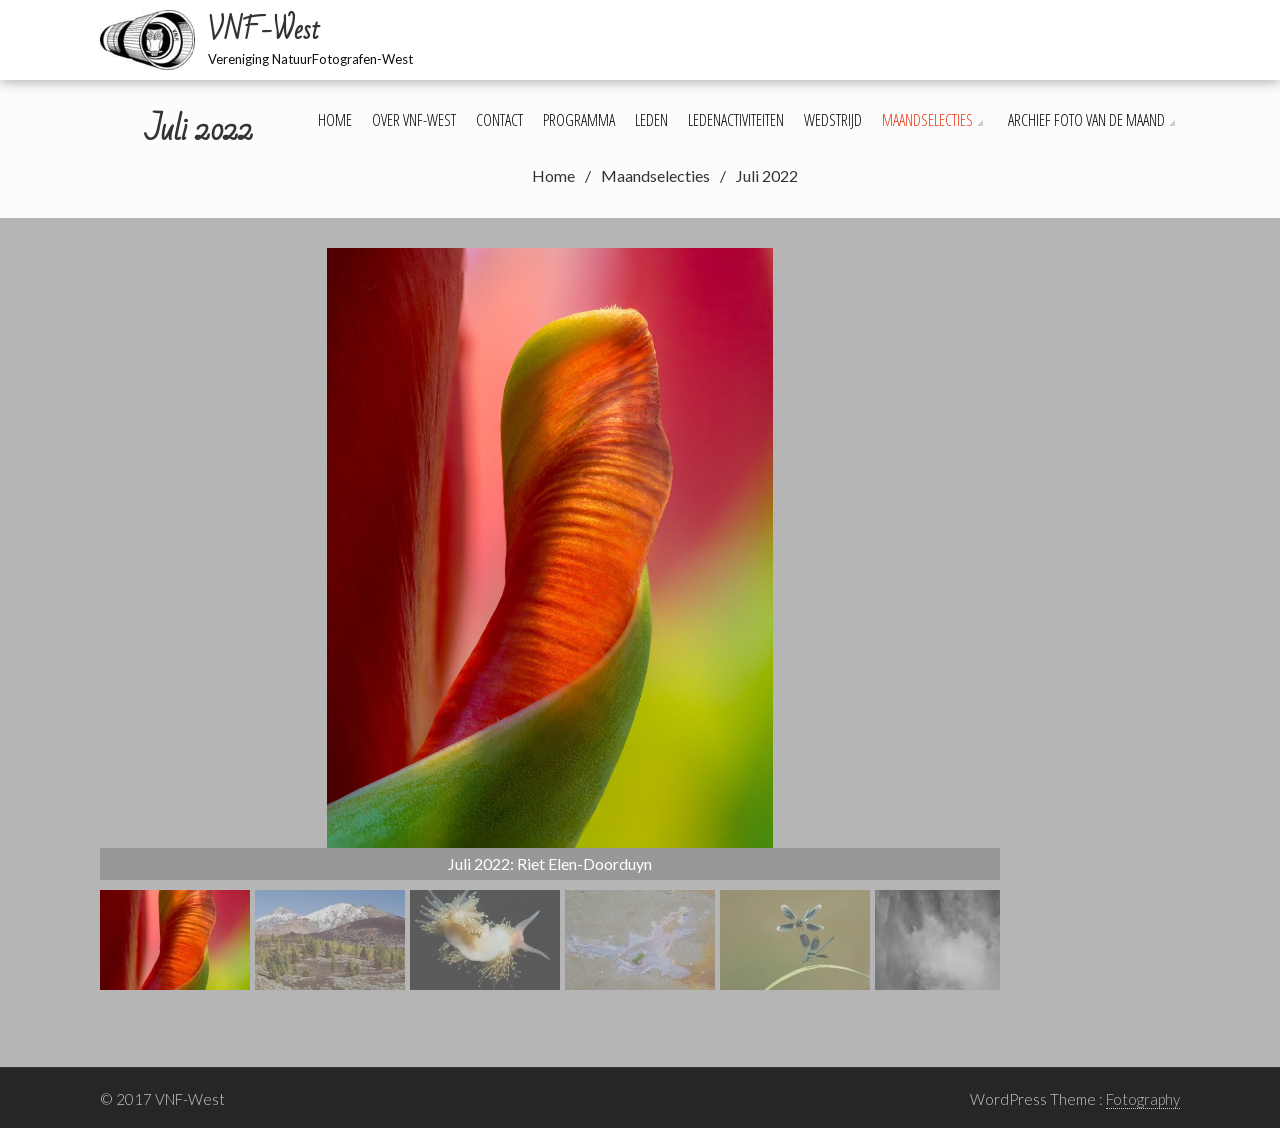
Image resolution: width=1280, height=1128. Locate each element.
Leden (651, 120)
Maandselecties (927, 120)
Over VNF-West (414, 120)
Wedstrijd (833, 120)
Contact (499, 120)
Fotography (1143, 1099)
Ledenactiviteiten (736, 120)
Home (335, 120)
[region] (550, 619)
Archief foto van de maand (1086, 120)
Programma (579, 120)
